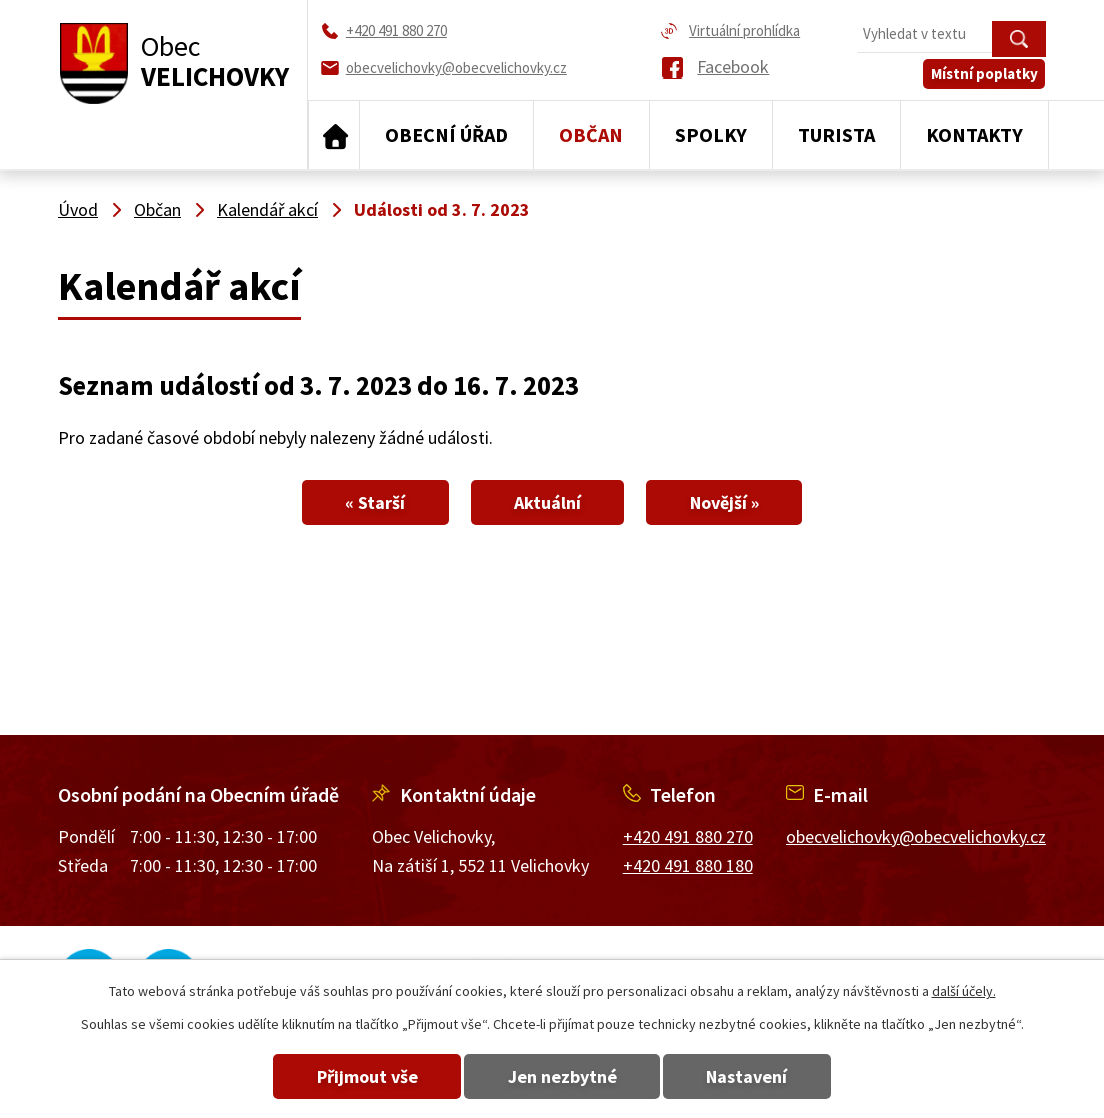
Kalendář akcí (267, 209)
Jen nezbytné (562, 1076)
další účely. (964, 991)
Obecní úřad (446, 134)
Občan (591, 134)
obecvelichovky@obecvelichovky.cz (916, 836)
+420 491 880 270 (688, 836)
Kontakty (974, 134)
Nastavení (750, 1076)
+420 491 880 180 (688, 865)
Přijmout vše (364, 1076)
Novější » (727, 502)
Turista (836, 134)
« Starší (372, 502)
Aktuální (547, 502)
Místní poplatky (985, 76)
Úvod (334, 135)
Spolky (711, 134)
